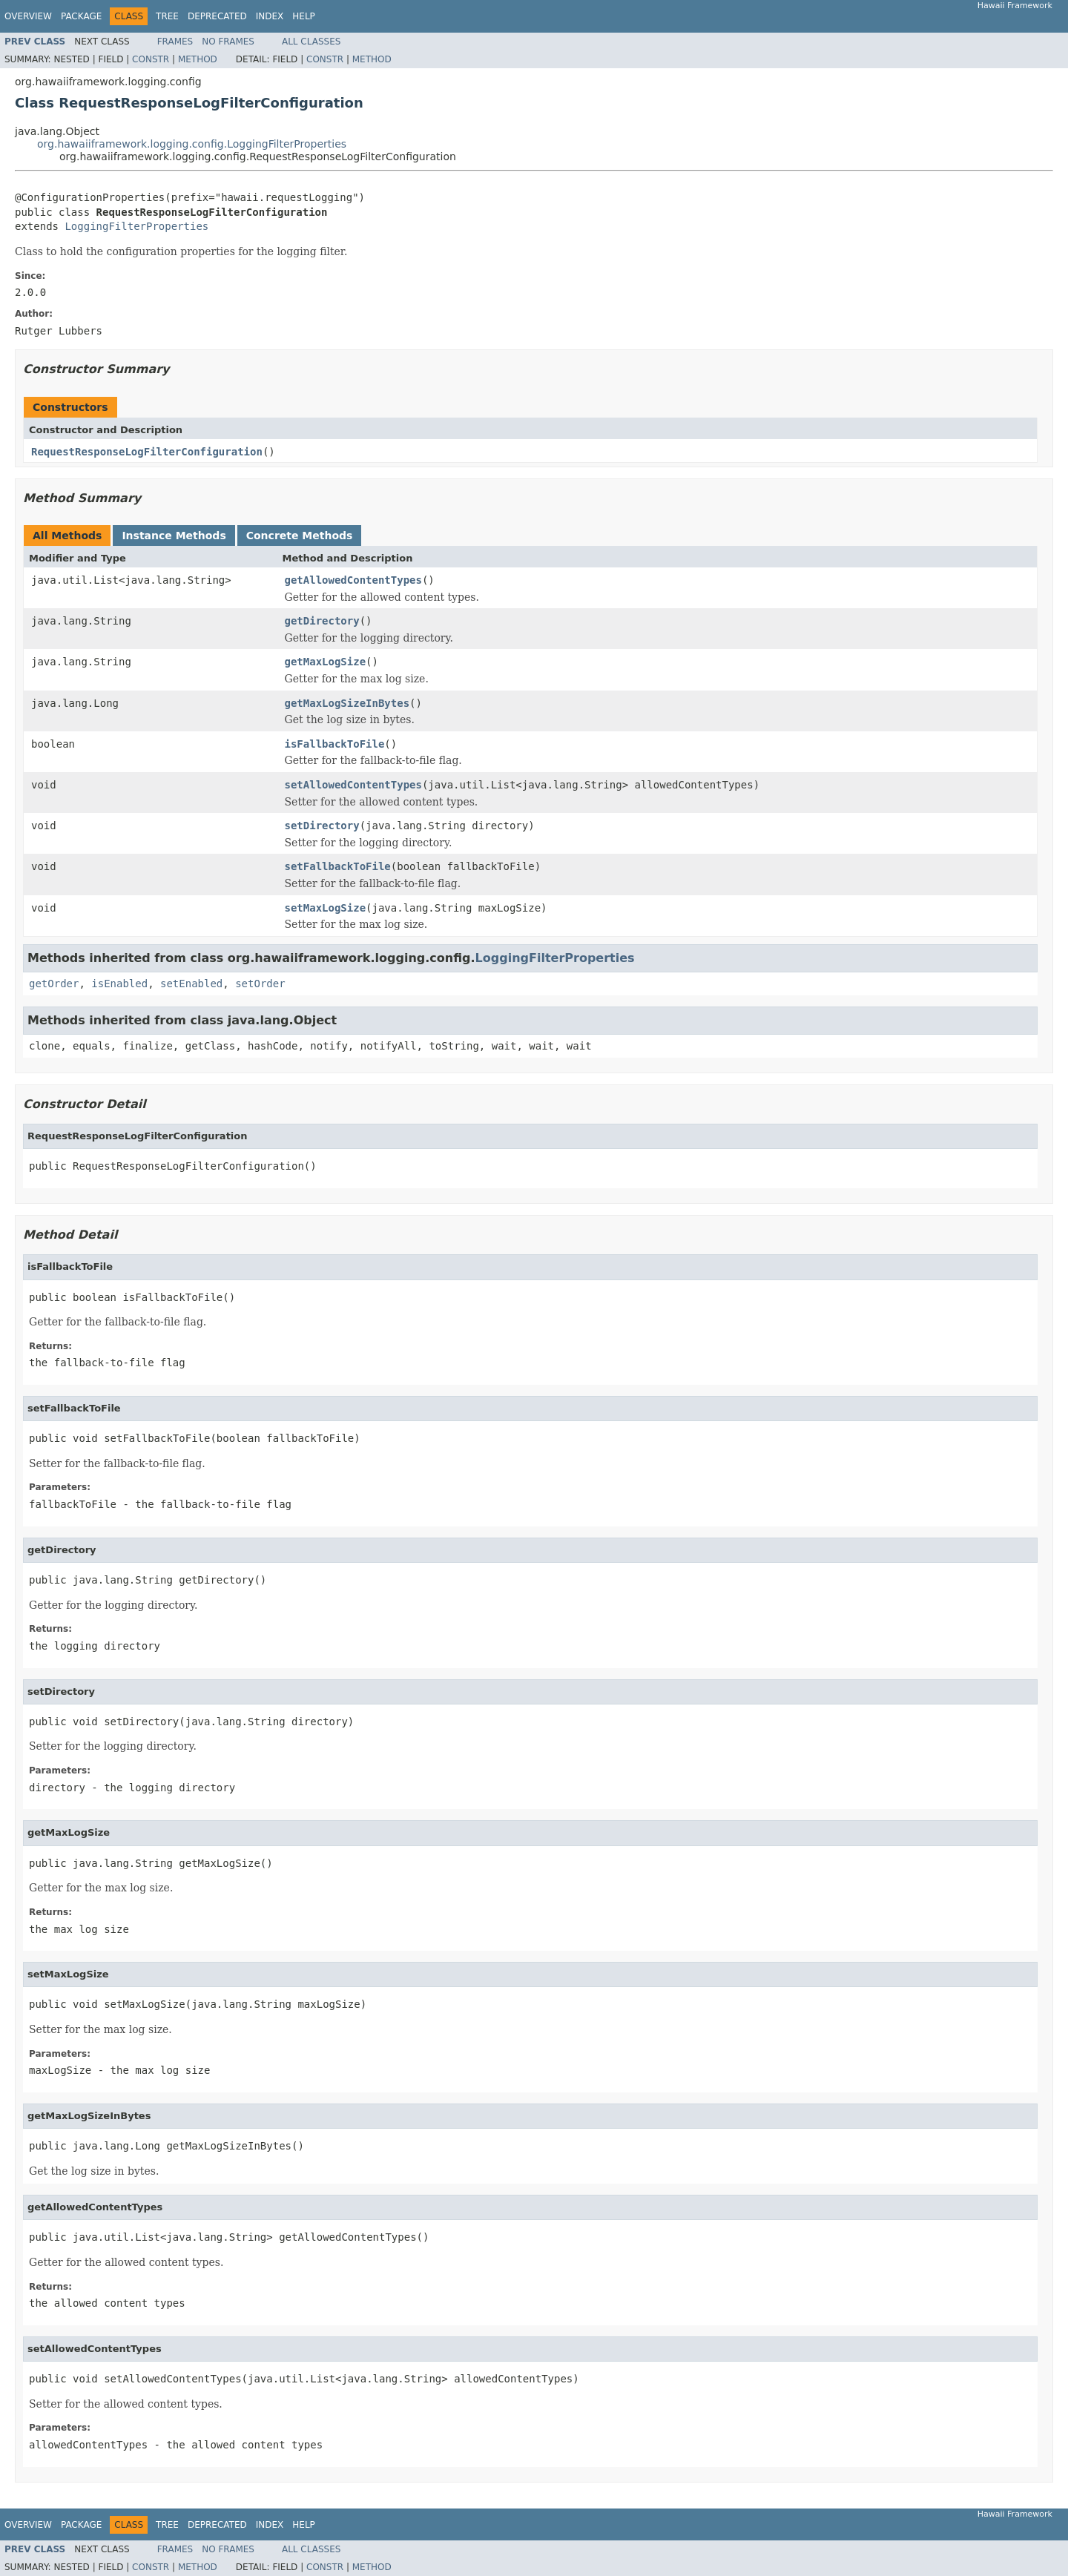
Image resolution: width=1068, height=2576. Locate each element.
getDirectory (322, 621)
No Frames (228, 41)
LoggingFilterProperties (136, 226)
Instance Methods (173, 535)
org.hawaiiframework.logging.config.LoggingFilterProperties (191, 144)
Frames (175, 41)
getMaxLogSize (325, 662)
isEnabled (119, 983)
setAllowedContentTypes (353, 785)
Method (197, 59)
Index (270, 16)
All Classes (311, 41)
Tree (167, 16)
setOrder (260, 983)
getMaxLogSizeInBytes (347, 703)
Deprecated (217, 16)
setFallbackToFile (338, 866)
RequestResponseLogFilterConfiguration (147, 452)
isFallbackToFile (335, 744)
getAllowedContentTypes (353, 580)
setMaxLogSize (325, 908)
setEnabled (191, 983)
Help (303, 16)
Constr (150, 59)
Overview (28, 16)
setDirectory (322, 825)
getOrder (54, 983)
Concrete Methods (299, 535)
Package (81, 16)
